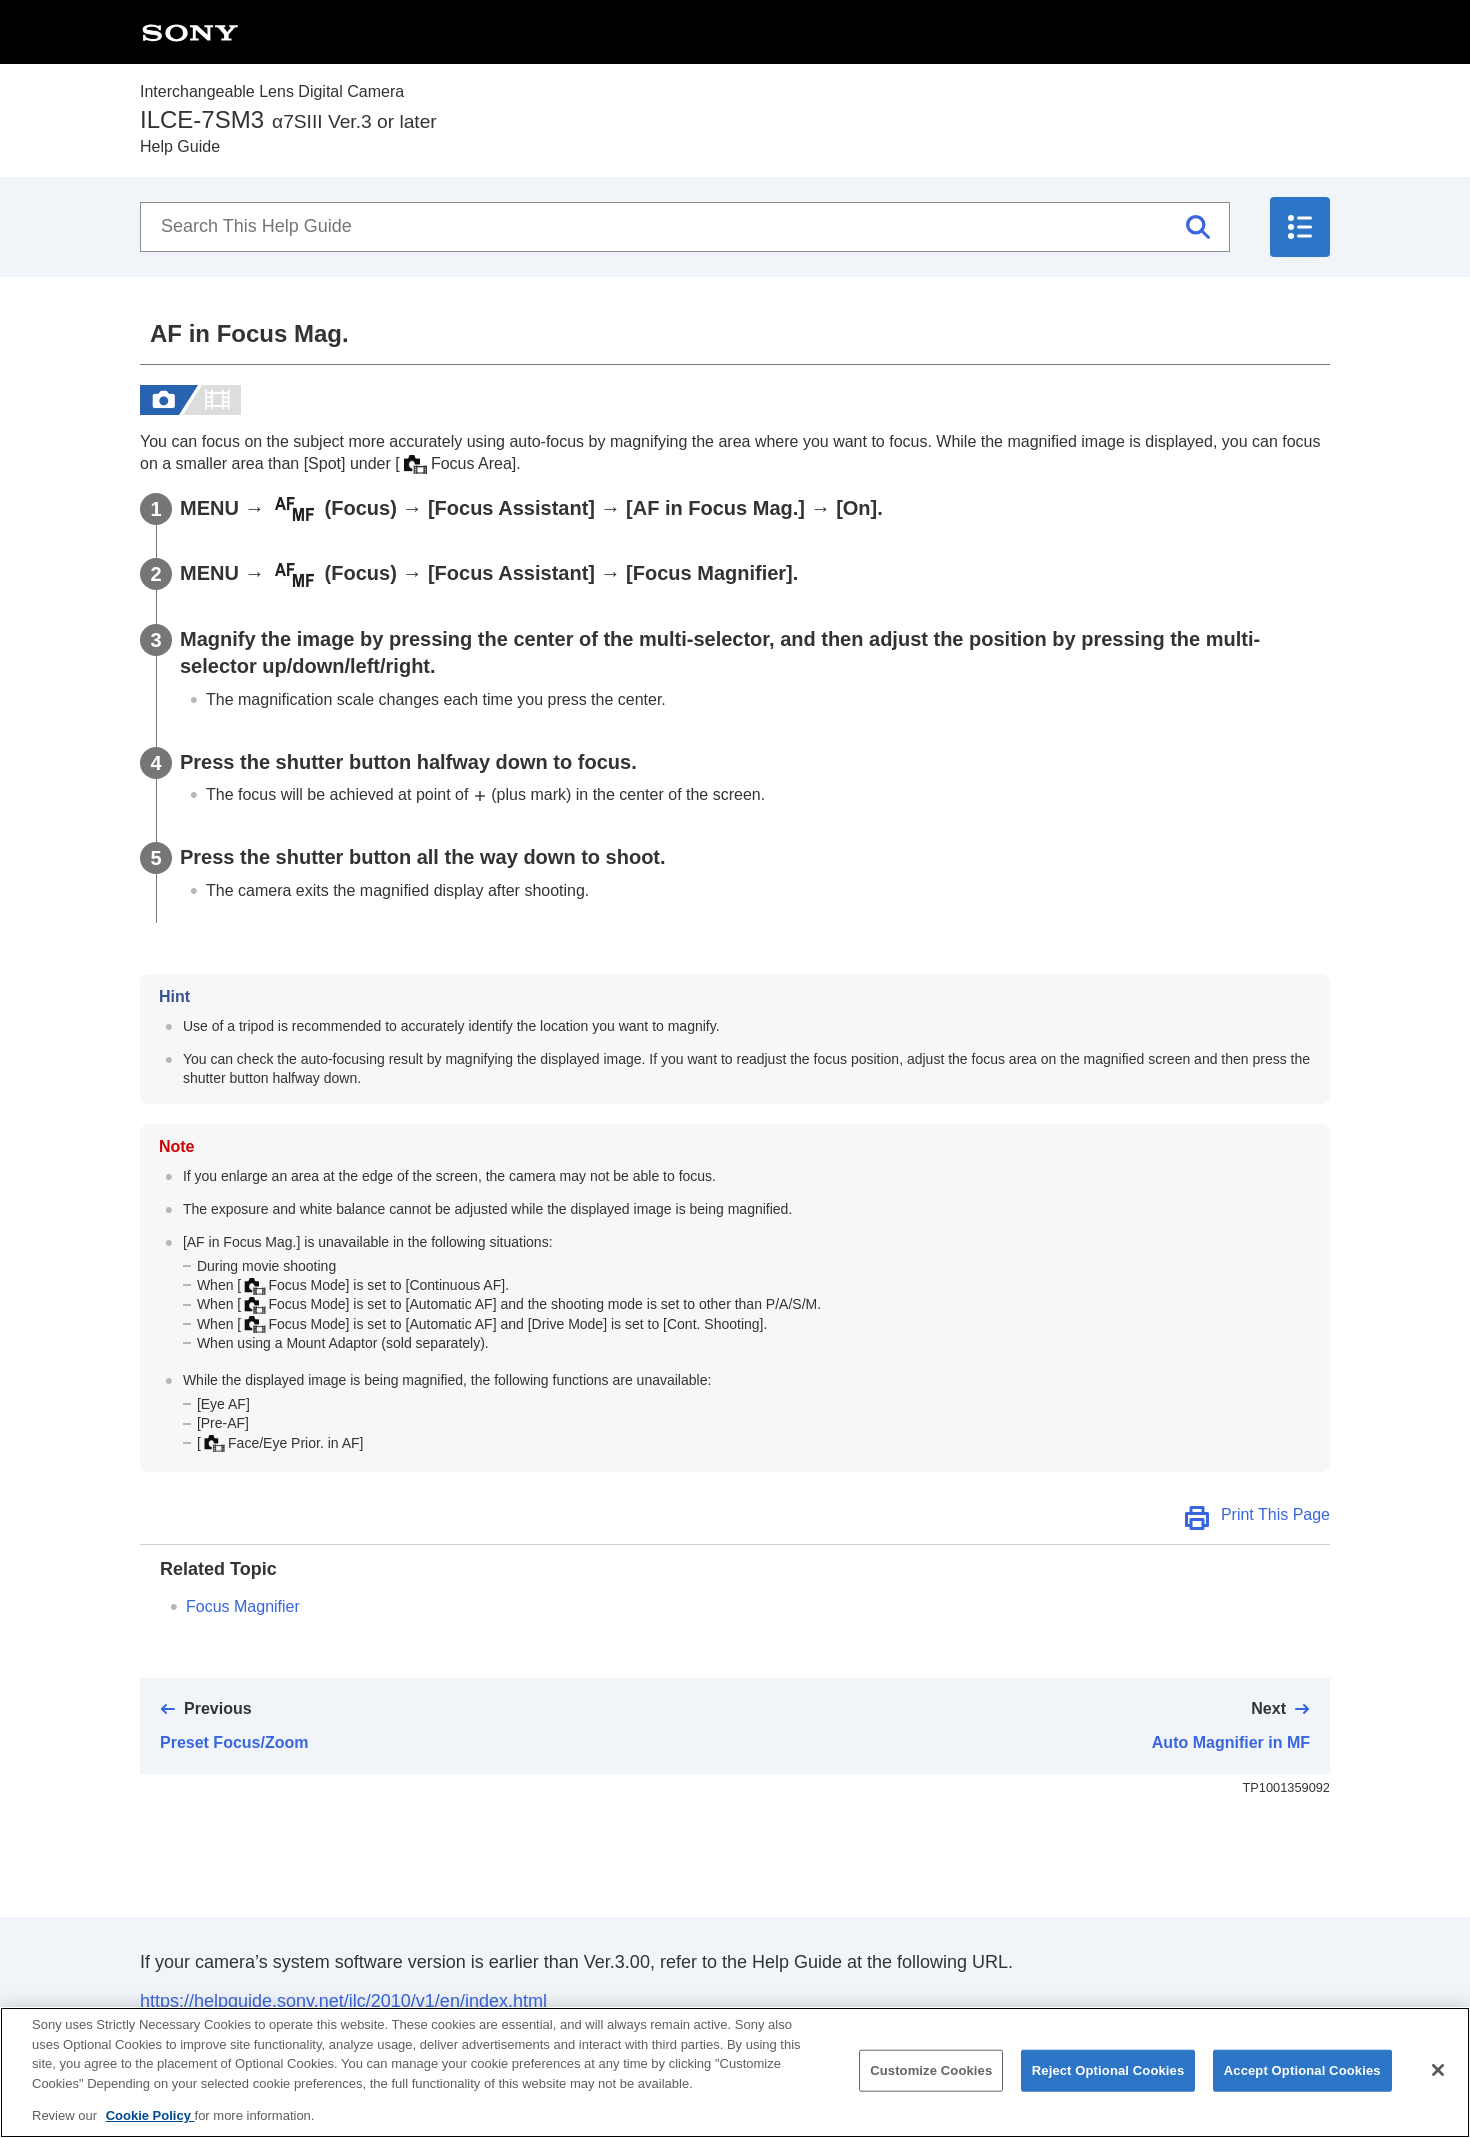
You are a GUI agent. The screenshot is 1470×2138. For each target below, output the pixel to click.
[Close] (1438, 2088)
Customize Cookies (931, 2088)
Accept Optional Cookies (1302, 2088)
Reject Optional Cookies (1108, 2088)
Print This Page (1275, 1514)
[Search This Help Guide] (685, 227)
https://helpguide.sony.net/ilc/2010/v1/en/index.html (343, 2001)
